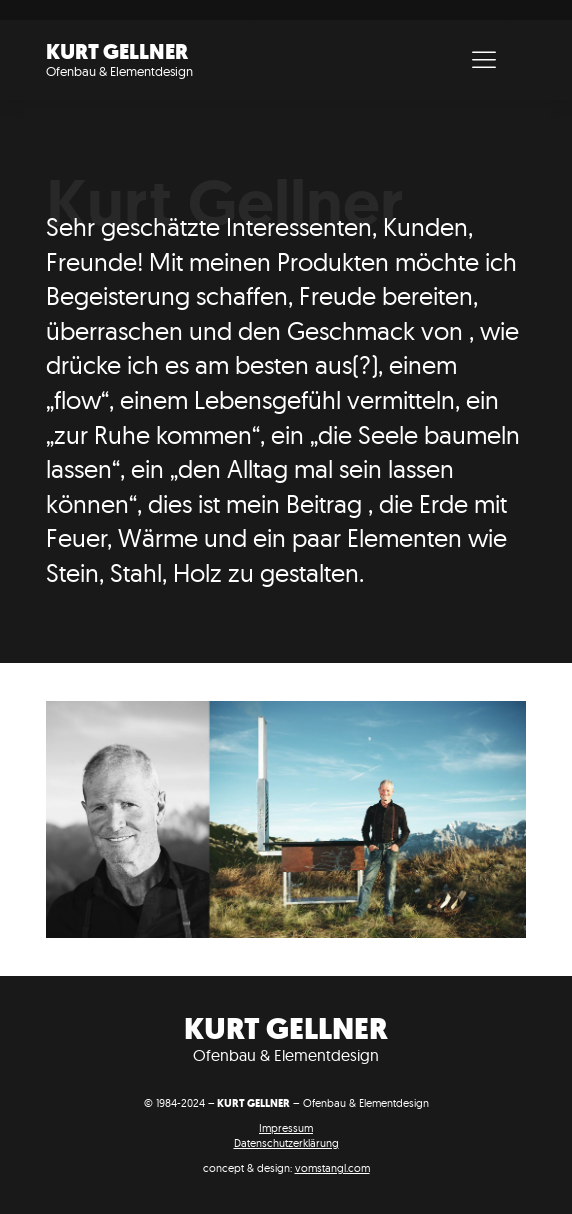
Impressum (286, 1128)
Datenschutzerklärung (286, 1143)
